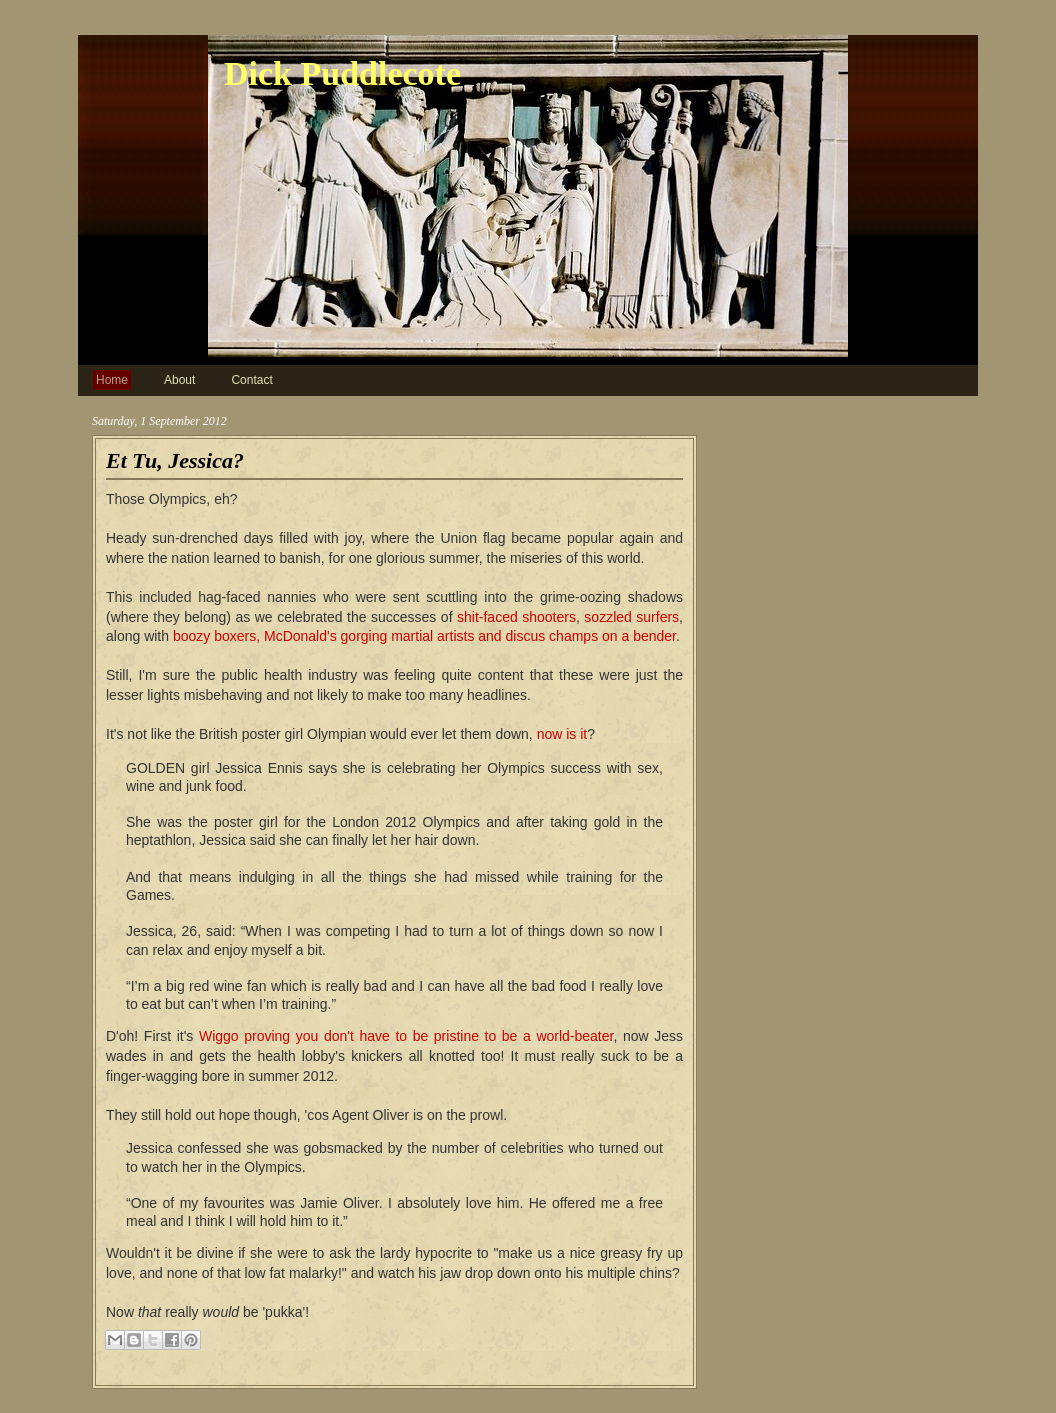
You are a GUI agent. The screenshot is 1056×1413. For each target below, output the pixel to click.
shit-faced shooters (516, 617)
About (179, 380)
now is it (562, 734)
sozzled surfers (631, 617)
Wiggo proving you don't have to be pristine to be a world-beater (406, 1036)
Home (112, 380)
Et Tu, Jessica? (175, 460)
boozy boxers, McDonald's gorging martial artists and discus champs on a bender (424, 636)
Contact (251, 380)
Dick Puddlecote (342, 73)
